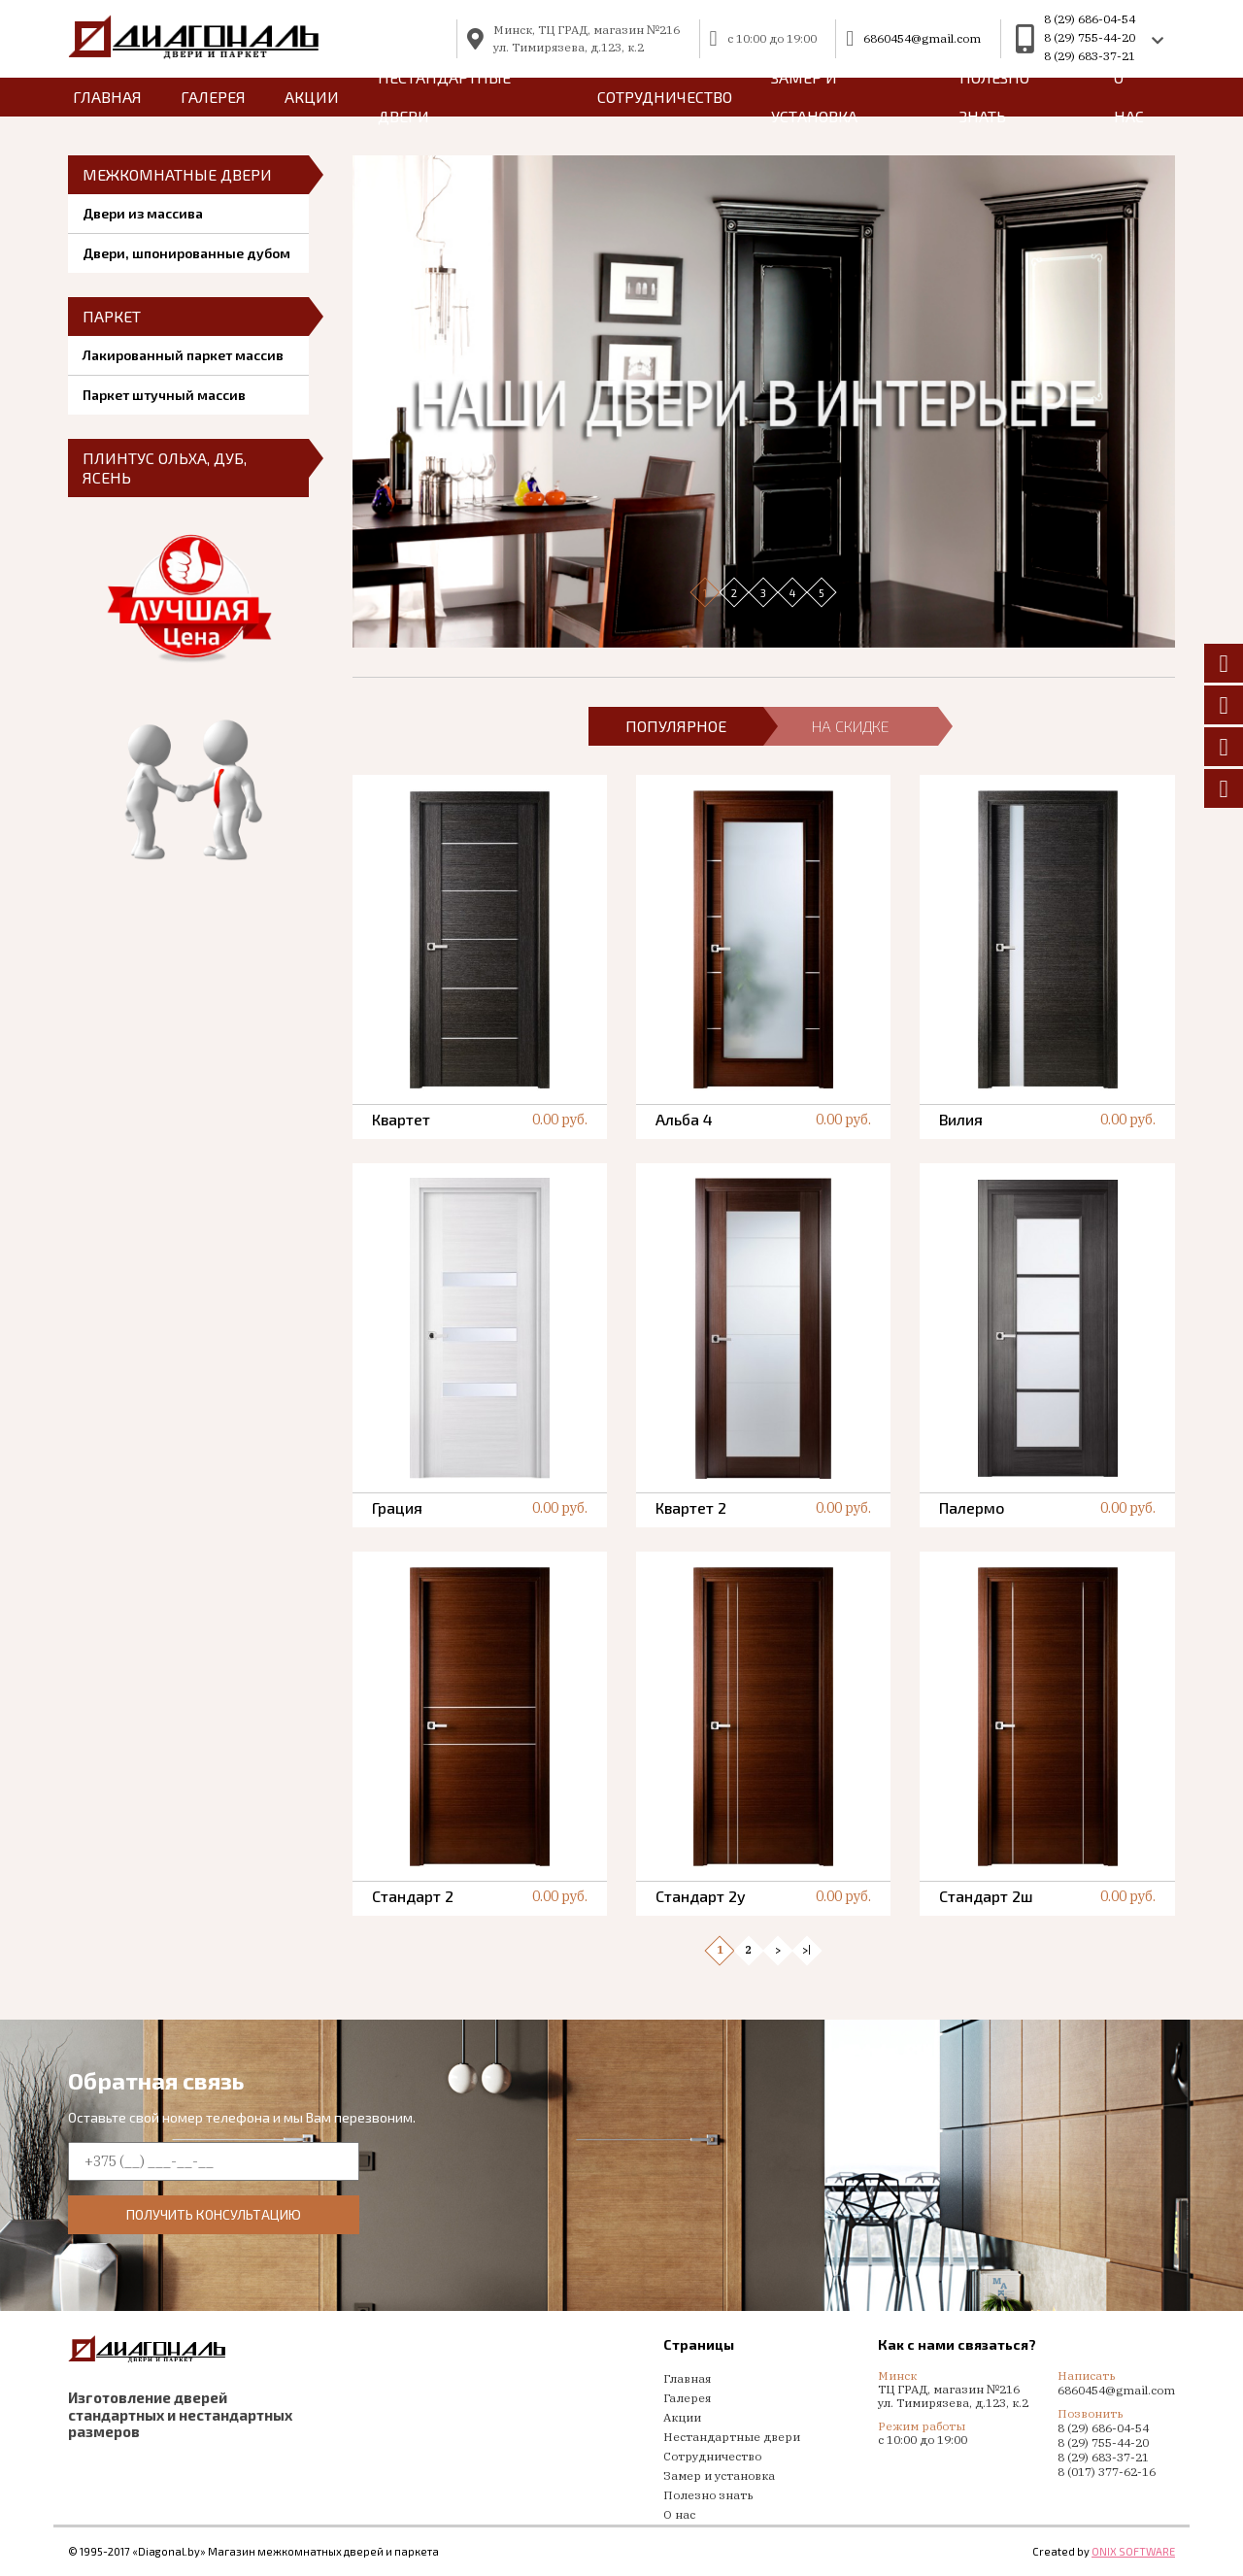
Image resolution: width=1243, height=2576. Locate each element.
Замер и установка (814, 96)
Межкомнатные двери (177, 174)
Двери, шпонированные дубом (186, 253)
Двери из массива (143, 213)
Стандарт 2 (413, 1896)
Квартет (401, 1119)
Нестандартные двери (444, 96)
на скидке (851, 726)
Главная (687, 2378)
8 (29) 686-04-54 (1089, 19)
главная (107, 96)
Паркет (112, 316)
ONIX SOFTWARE (1133, 2551)
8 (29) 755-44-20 (1089, 37)
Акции (312, 96)
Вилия (961, 1119)
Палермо (971, 1507)
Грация (397, 1507)
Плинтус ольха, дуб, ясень (165, 467)
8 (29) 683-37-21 (1089, 56)
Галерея (213, 96)
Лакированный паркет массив (183, 355)
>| (806, 1950)
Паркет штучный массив (164, 394)
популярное (675, 726)
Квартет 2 (690, 1507)
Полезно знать (994, 96)
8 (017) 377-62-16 (1107, 2471)
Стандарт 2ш (986, 1896)
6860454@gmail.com (922, 38)
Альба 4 (684, 1119)
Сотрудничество (664, 96)
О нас (1129, 96)
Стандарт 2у (700, 1896)
